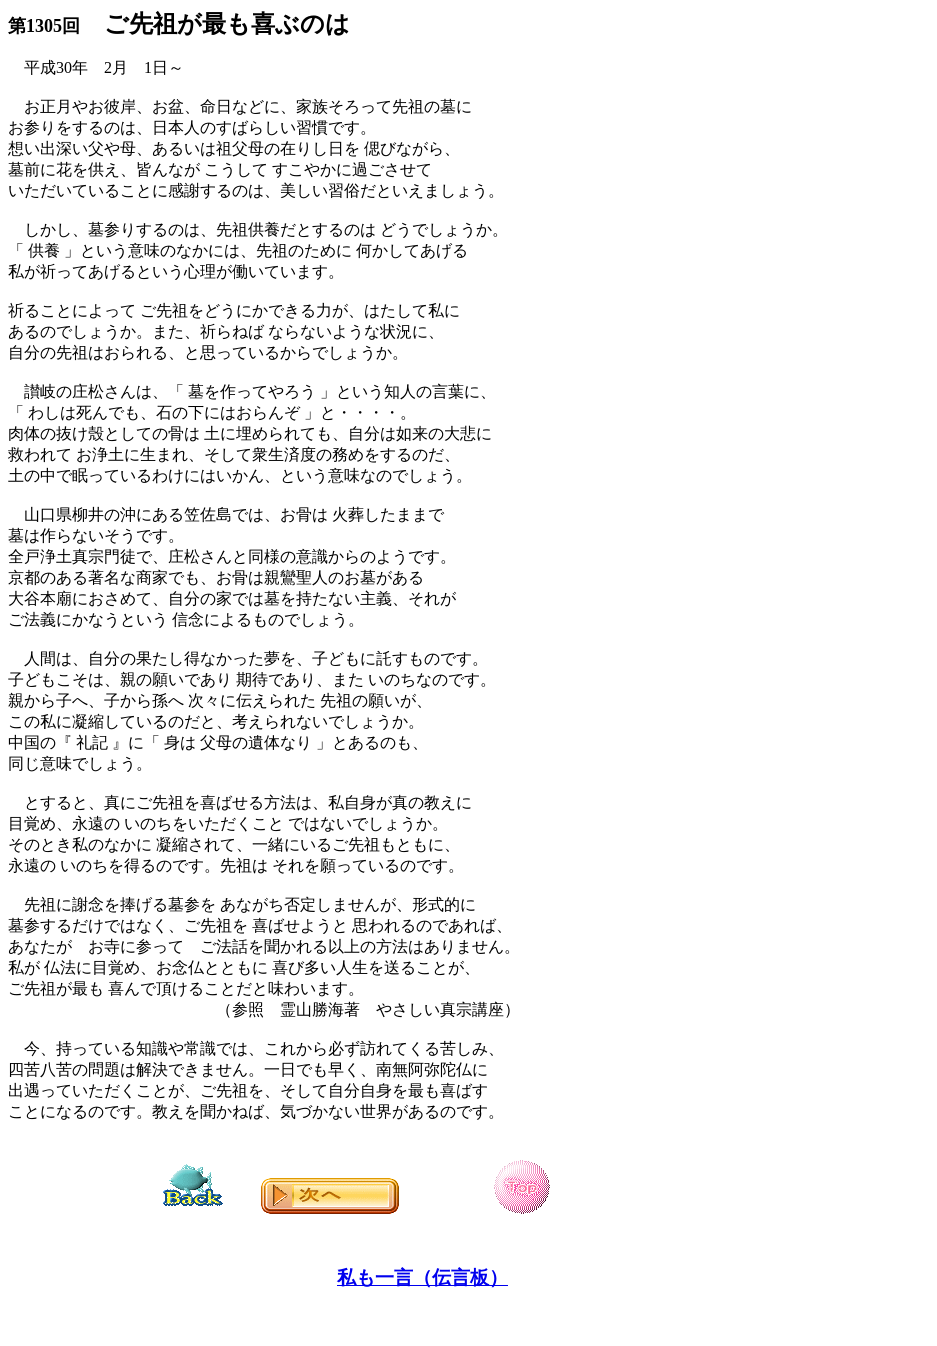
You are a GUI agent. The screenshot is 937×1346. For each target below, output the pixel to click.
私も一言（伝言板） (422, 1277)
